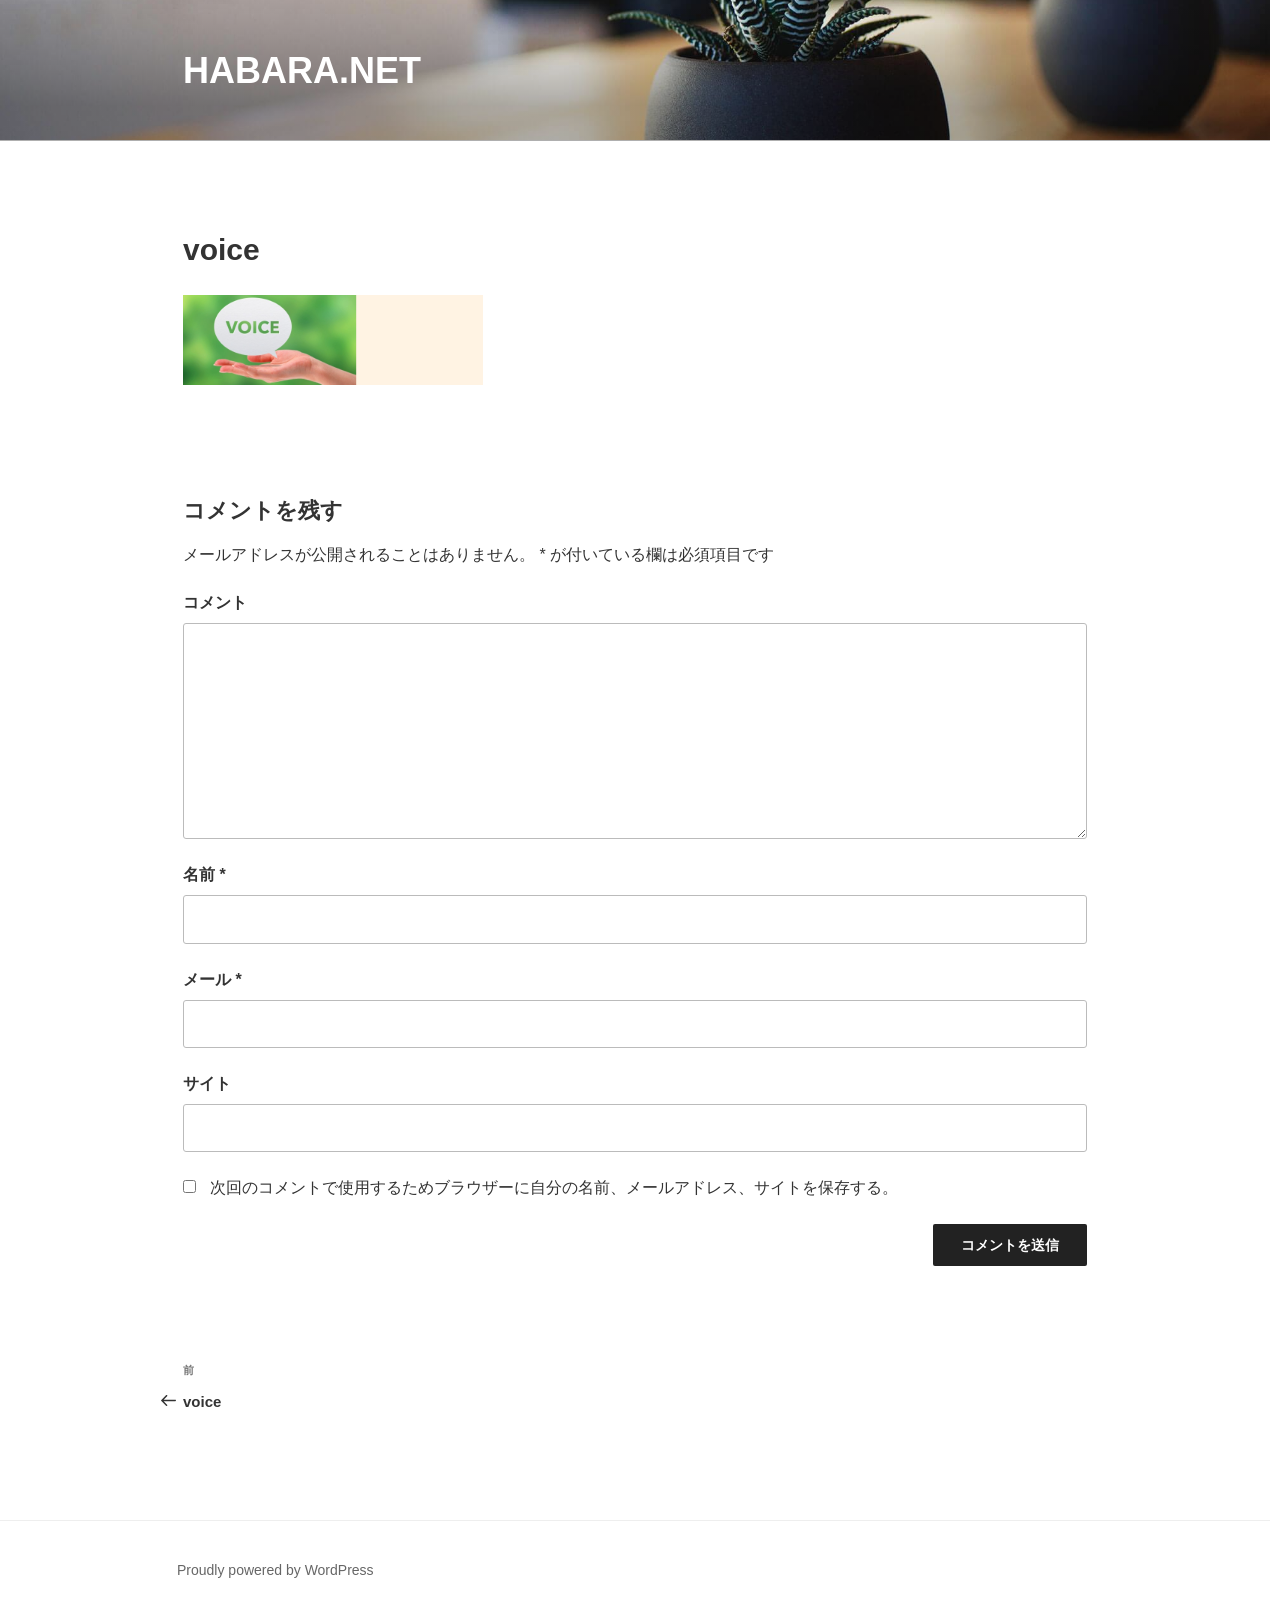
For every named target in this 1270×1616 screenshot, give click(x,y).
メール (212, 979)
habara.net (302, 70)
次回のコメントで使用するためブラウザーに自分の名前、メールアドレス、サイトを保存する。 (554, 1187)
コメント (215, 602)
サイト (207, 1083)
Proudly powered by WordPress (275, 1570)
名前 (204, 874)
